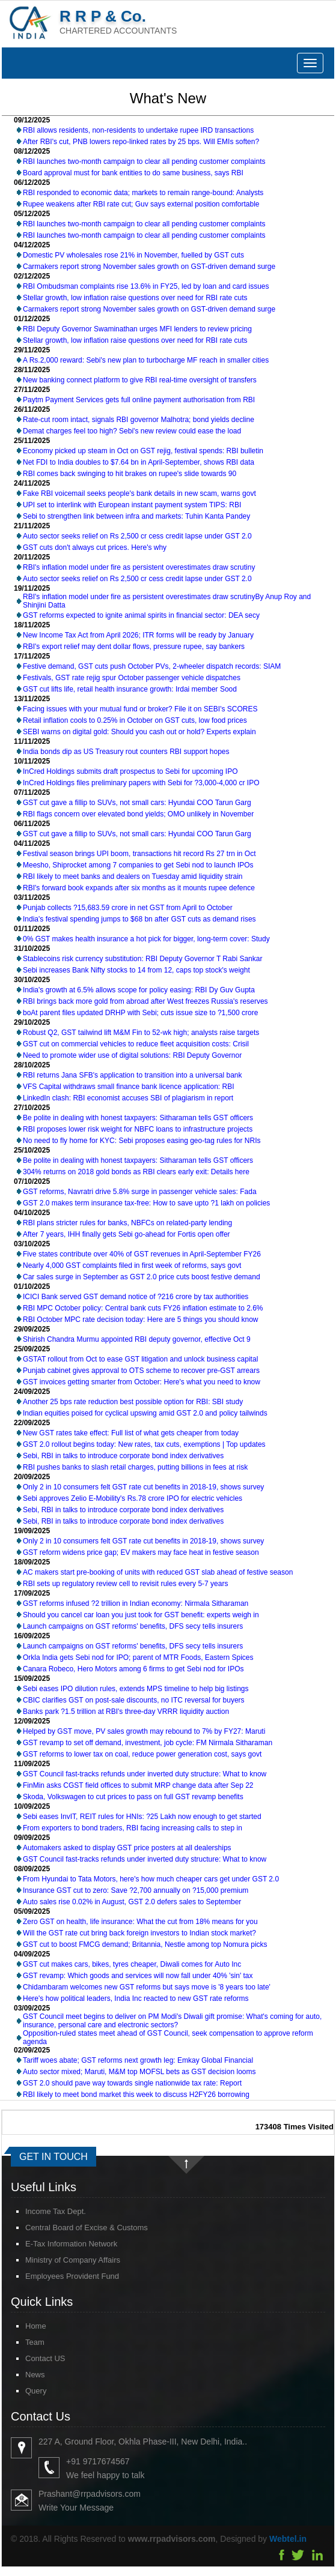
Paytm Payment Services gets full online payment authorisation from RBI (139, 400)
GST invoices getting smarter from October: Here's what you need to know (141, 1382)
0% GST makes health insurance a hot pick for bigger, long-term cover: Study (146, 939)
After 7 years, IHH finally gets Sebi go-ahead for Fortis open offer (126, 1234)
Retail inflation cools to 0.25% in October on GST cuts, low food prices (135, 720)
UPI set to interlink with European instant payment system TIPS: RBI (132, 505)
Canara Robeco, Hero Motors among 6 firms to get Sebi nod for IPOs (133, 1669)
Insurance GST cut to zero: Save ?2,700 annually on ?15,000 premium (135, 1890)
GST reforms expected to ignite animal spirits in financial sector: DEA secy (141, 615)
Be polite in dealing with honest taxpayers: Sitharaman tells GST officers (138, 1118)
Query (24, 2390)
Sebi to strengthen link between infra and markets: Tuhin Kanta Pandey (136, 516)
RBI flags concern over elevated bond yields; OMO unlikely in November (138, 814)
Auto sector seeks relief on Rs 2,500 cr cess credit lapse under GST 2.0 (137, 536)
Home (24, 2325)
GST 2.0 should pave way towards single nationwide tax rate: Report (132, 2083)
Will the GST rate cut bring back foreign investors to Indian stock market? (139, 1933)
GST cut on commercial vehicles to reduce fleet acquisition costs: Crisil (136, 1044)
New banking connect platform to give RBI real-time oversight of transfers (140, 380)
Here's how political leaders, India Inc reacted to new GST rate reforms (136, 1998)
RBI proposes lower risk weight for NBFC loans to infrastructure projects (137, 1129)
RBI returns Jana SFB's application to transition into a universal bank (132, 1075)
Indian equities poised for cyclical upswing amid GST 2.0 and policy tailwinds (145, 1413)
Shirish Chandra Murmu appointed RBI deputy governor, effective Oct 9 (137, 1339)
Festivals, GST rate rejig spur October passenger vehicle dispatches (131, 678)
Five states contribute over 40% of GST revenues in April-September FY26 (142, 1254)
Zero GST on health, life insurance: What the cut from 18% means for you (140, 1921)
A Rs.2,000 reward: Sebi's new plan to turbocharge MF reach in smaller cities (146, 360)
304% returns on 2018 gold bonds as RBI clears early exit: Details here (136, 1172)
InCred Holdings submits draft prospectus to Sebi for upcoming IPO (130, 771)
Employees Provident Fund (61, 2276)
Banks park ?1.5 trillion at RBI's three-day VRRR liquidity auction (126, 1711)
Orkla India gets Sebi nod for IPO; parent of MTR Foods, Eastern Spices (138, 1657)
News (24, 2374)
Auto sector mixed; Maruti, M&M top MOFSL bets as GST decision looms (139, 2072)
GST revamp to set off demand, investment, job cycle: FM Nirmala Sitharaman (147, 1743)
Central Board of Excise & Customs (75, 2227)
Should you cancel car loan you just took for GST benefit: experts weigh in (141, 1615)
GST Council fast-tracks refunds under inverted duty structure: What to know (144, 1774)
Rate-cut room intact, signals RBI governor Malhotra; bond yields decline (138, 419)
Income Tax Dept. (44, 2211)
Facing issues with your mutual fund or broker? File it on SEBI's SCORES (140, 709)
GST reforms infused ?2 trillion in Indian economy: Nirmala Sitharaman (135, 1603)
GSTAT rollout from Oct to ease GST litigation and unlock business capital (140, 1359)
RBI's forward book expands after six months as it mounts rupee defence (139, 888)
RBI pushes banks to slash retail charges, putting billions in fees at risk (135, 1467)
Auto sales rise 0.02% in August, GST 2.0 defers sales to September (132, 1902)
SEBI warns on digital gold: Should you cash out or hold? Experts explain (139, 732)
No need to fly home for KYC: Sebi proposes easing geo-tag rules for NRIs (142, 1140)
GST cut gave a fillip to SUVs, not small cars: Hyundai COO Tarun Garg (137, 802)
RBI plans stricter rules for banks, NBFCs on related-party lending (127, 1223)
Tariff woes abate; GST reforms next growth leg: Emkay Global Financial (138, 2060)
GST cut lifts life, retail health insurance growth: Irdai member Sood (130, 689)
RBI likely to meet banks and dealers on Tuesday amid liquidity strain (133, 876)
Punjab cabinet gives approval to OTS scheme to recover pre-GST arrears (141, 1370)
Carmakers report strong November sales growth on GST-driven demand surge (149, 266)
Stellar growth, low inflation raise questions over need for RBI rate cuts (135, 298)
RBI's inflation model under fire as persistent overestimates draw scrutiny (139, 567)
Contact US (34, 2358)
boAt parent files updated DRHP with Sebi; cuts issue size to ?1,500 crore (140, 1013)
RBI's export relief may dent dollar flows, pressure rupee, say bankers (134, 646)
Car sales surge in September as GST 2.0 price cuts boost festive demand (141, 1277)
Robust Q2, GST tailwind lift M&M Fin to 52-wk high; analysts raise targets (141, 1032)
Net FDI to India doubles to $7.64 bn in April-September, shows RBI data (138, 462)
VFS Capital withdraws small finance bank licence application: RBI (128, 1086)
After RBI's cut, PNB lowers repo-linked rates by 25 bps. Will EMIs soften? (141, 141)
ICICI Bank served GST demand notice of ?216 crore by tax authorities (135, 1297)
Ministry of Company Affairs (61, 2259)
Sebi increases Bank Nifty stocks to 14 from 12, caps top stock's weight (136, 970)
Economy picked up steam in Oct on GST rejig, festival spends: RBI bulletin (143, 451)
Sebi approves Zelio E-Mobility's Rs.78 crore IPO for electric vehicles (132, 1498)
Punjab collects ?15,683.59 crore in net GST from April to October (128, 907)
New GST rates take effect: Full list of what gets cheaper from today (131, 1433)
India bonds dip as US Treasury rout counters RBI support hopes (126, 751)
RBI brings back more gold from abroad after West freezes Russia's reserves (145, 1001)
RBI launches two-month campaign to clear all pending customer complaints (144, 161)
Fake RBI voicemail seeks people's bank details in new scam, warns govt (139, 493)
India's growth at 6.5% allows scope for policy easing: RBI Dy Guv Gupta (139, 990)
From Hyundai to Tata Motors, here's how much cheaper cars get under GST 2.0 (151, 1879)
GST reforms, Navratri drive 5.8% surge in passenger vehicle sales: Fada (140, 1191)
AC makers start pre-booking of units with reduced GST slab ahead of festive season (158, 1572)
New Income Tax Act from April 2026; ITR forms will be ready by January (138, 635)
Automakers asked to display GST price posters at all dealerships (127, 1848)
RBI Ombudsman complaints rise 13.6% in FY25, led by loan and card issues (146, 286)
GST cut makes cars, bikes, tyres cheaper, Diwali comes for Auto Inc (132, 1964)
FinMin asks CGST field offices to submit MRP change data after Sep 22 (138, 1785)
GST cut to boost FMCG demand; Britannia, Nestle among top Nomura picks (145, 1944)
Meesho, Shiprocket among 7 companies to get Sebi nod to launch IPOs (138, 865)
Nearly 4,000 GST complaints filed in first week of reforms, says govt (132, 1265)
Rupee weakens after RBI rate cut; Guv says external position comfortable (141, 204)
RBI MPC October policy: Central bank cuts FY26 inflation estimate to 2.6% (143, 1308)
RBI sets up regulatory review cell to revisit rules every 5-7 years (125, 1583)
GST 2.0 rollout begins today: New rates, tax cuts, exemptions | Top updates (144, 1444)
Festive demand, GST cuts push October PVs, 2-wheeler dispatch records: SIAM (152, 666)
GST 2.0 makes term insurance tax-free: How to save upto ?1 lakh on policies (146, 1203)
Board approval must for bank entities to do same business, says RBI (133, 173)
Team (24, 2342)
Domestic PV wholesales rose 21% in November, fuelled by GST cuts (133, 255)
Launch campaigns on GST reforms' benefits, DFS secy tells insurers (133, 1626)
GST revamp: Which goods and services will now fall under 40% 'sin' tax (138, 1975)
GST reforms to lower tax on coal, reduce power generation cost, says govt (142, 1754)
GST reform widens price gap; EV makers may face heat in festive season (141, 1552)
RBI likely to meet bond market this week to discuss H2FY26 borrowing (136, 2094)
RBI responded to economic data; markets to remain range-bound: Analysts (143, 193)
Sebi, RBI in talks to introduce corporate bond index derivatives (123, 1456)
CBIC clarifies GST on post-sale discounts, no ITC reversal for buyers (134, 1700)
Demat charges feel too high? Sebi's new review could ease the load (132, 431)
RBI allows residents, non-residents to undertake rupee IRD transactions (138, 130)
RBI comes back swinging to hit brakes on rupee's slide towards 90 (129, 473)
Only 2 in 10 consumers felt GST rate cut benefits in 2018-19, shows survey (143, 1487)
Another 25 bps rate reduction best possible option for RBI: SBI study (133, 1402)
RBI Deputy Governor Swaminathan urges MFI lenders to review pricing (137, 329)
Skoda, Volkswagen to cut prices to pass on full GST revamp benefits (133, 1797)
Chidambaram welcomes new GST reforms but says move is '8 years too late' (146, 1987)
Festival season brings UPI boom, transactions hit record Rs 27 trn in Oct (139, 853)
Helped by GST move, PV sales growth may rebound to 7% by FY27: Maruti (144, 1731)
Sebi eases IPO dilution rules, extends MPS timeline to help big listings (136, 1689)
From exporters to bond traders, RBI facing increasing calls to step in (132, 1828)
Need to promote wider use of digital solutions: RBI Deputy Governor (132, 1055)
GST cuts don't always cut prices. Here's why (94, 547)
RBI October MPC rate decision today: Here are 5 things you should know (140, 1319)
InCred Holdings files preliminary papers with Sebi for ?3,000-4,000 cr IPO (141, 783)
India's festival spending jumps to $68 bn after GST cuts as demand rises (139, 919)
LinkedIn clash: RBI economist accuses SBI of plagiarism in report (128, 1098)
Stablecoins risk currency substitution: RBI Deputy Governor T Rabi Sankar (142, 959)
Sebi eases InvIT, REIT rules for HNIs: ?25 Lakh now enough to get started (142, 1816)
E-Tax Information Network (60, 2243)
